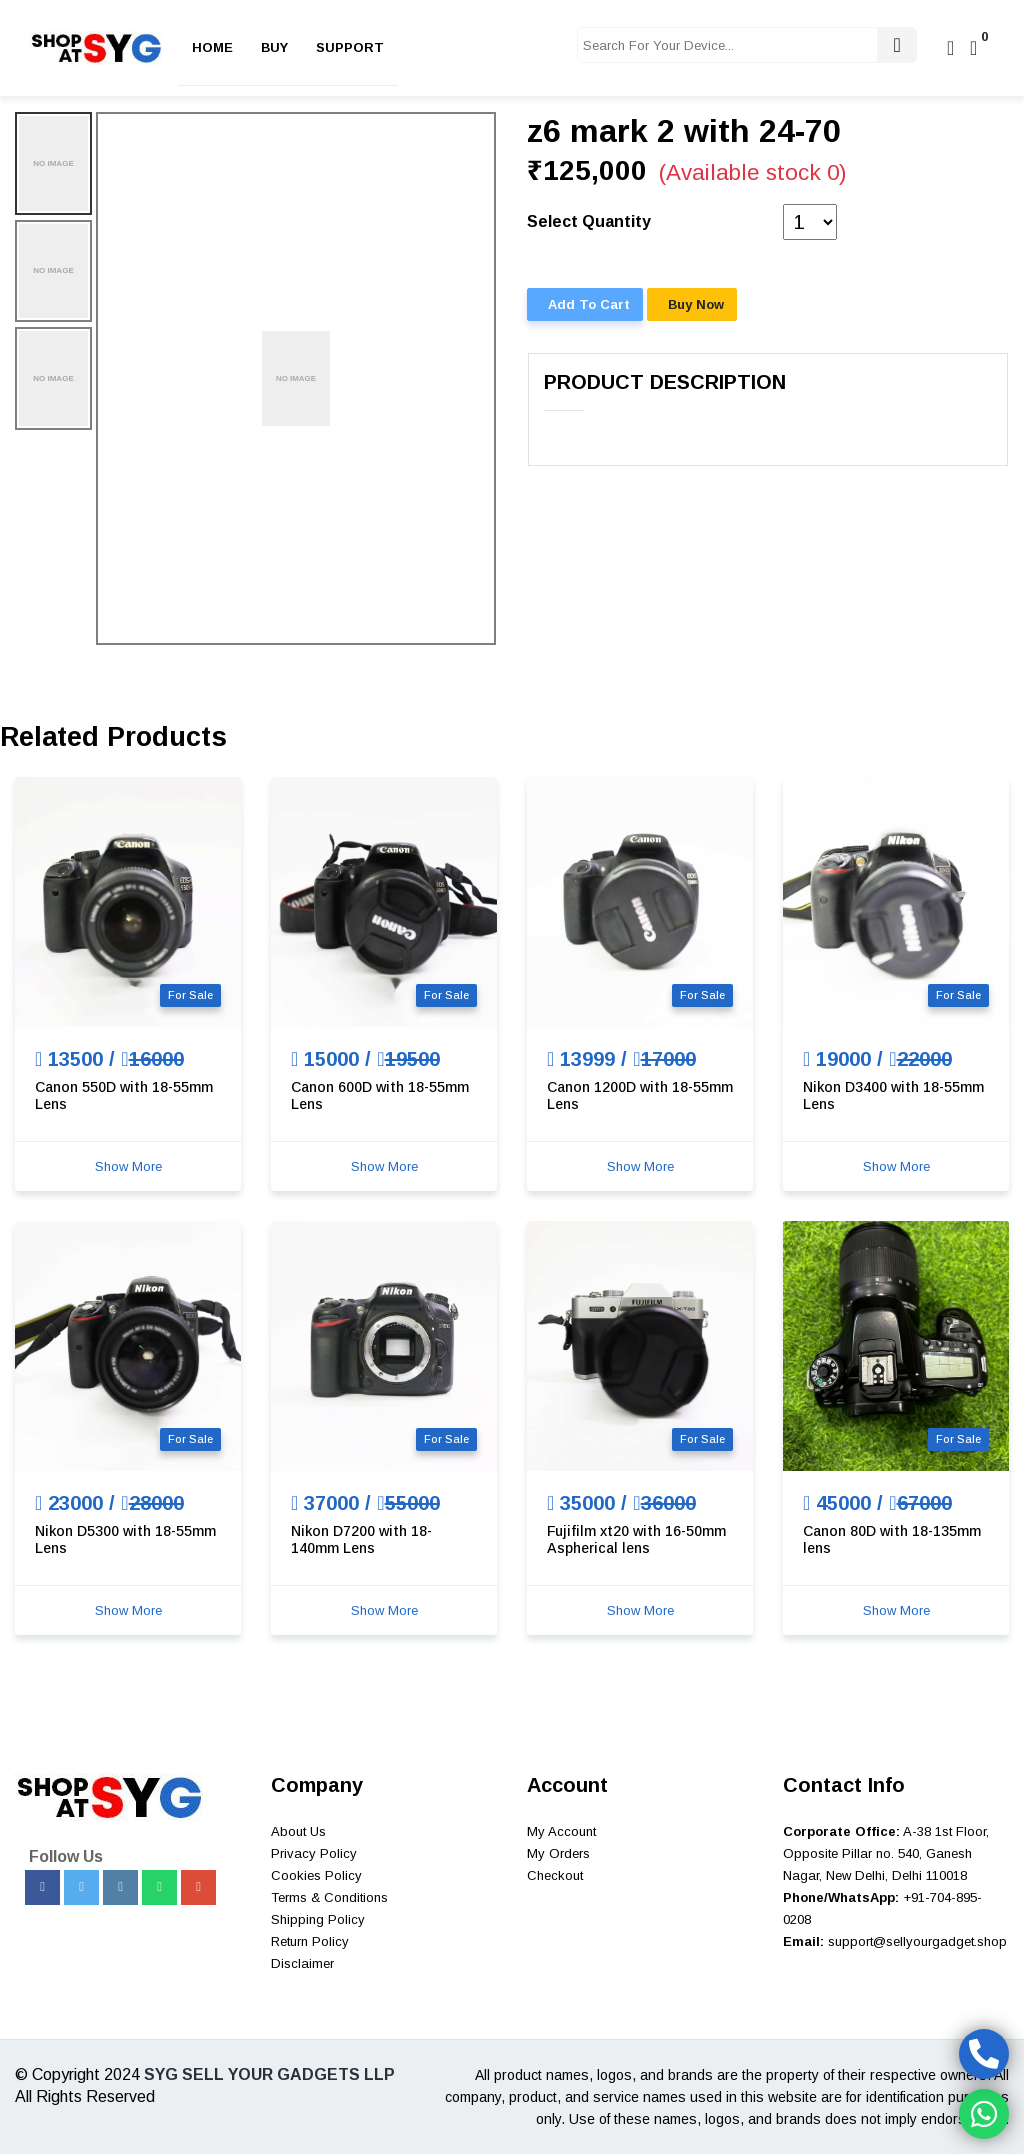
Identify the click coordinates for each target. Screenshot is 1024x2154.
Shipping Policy (318, 1919)
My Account (561, 1831)
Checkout (555, 1875)
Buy (274, 47)
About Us (298, 1831)
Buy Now (696, 304)
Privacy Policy (314, 1853)
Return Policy (310, 1941)
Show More (128, 1166)
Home (212, 47)
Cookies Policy (316, 1875)
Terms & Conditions (329, 1897)
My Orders (558, 1853)
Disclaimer (302, 1963)
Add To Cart (589, 304)
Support (350, 47)
